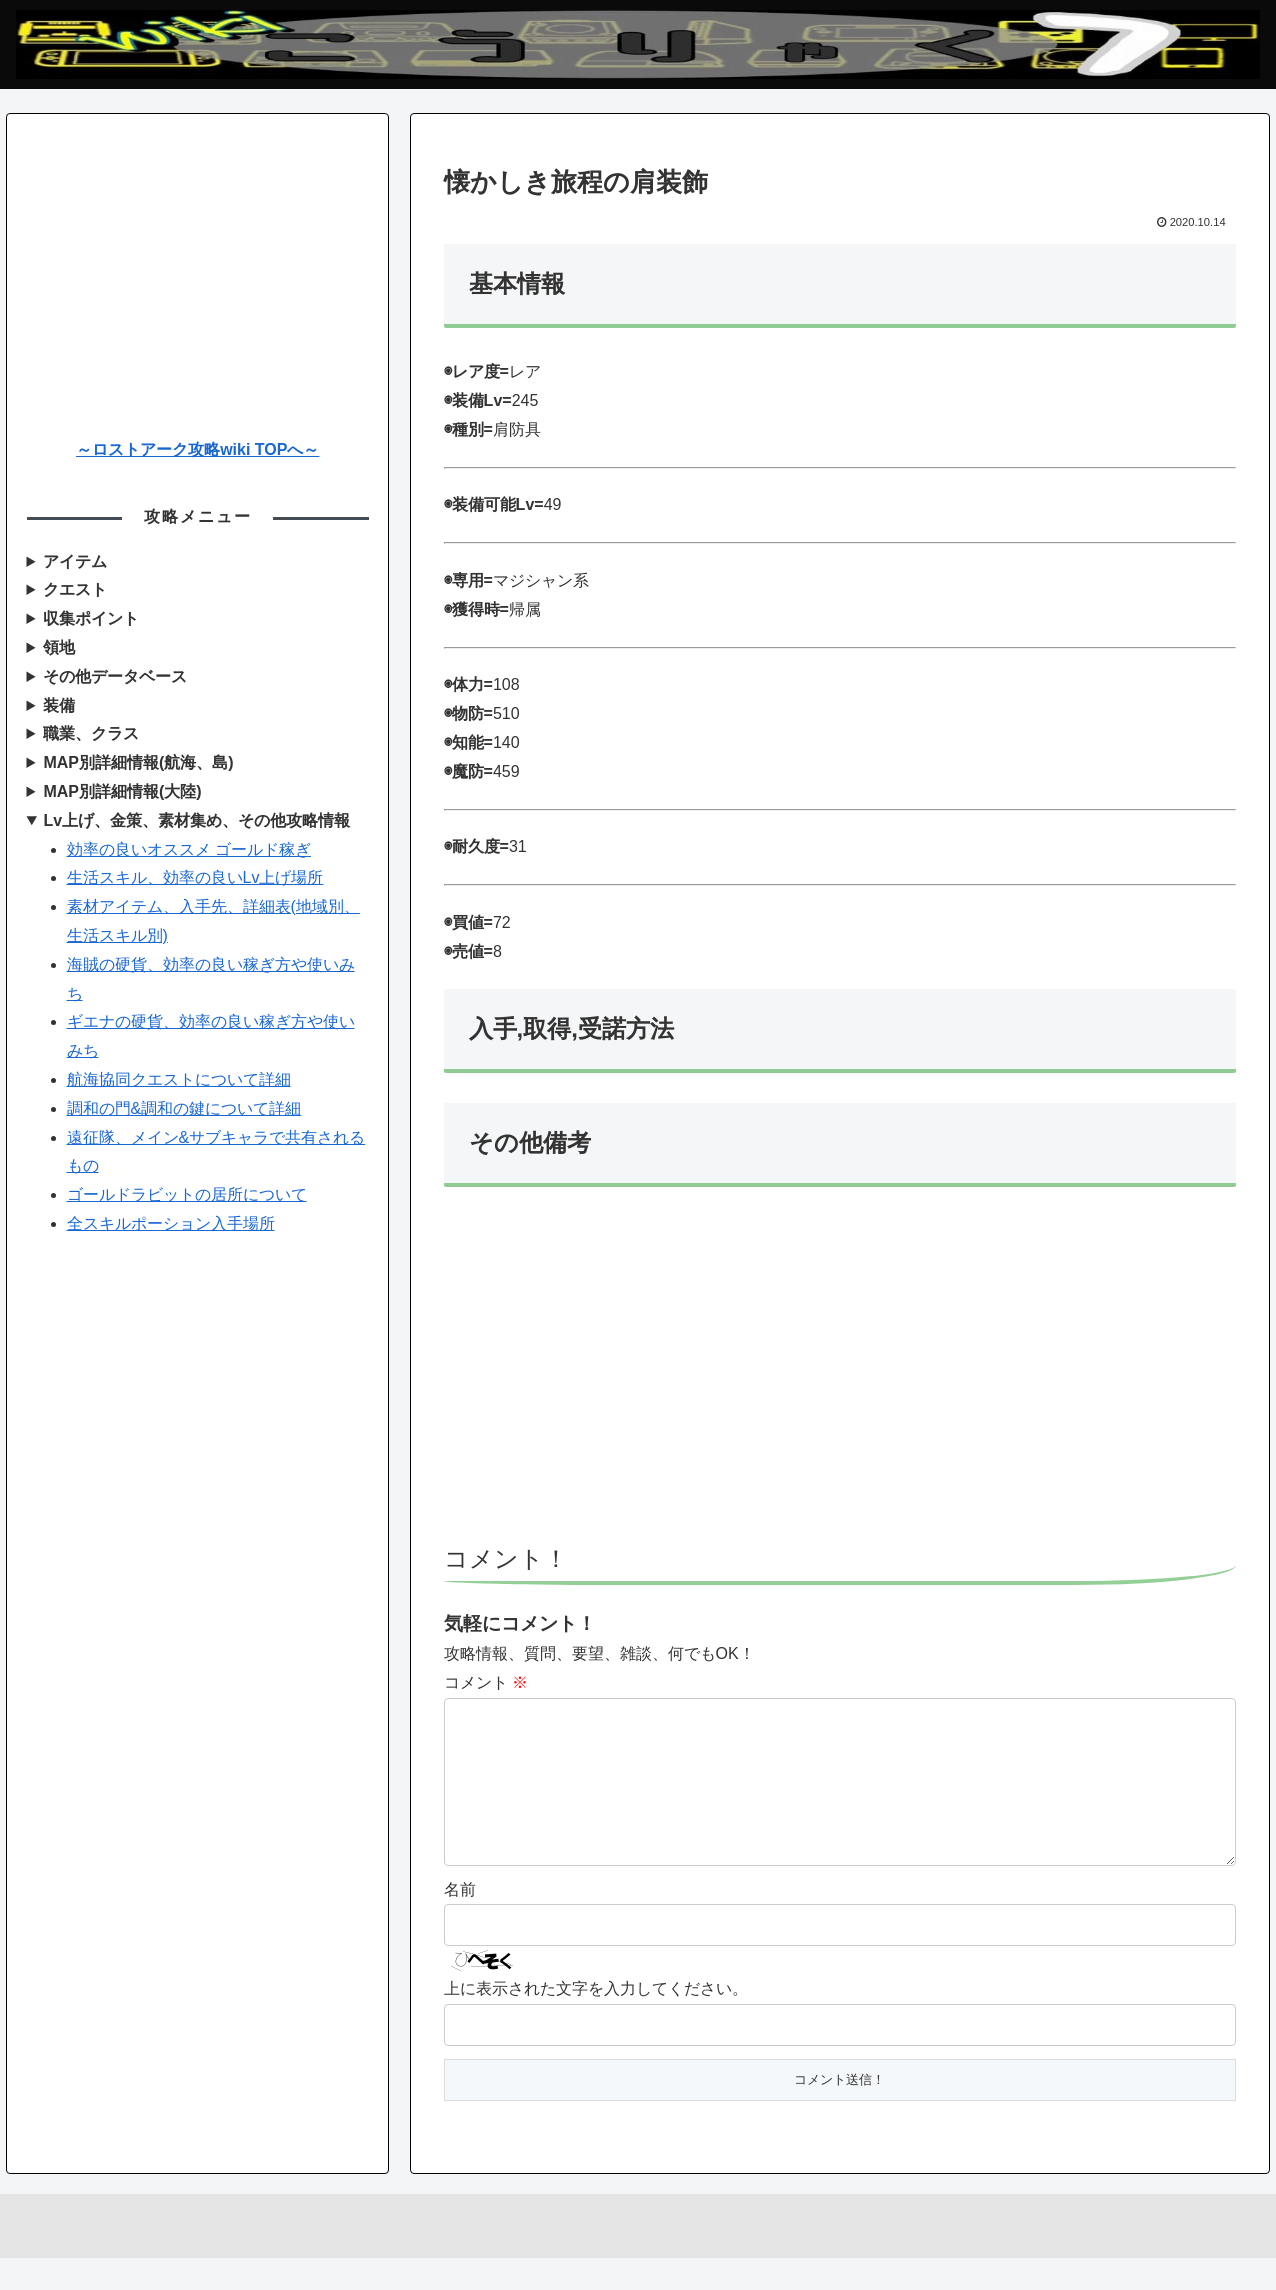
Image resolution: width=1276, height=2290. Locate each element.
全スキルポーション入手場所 (171, 1223)
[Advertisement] (840, 1375)
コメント (486, 1682)
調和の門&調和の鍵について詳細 (184, 1108)
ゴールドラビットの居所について (187, 1194)
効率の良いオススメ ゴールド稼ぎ (189, 849)
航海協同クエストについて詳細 (179, 1079)
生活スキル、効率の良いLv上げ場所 (195, 877)
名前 (460, 1921)
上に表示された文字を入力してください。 (596, 2020)
